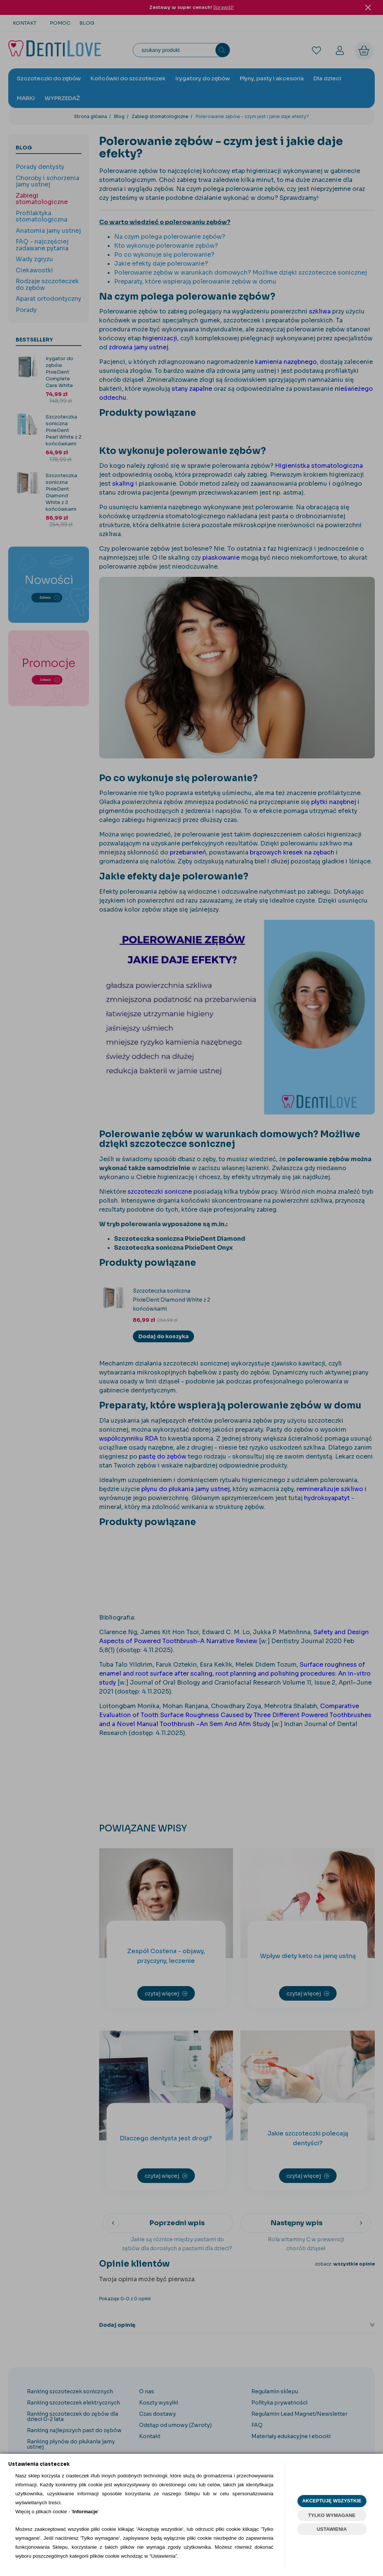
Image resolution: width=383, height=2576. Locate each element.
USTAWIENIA (332, 2529)
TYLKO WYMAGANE (331, 2515)
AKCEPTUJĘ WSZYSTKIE (331, 2501)
